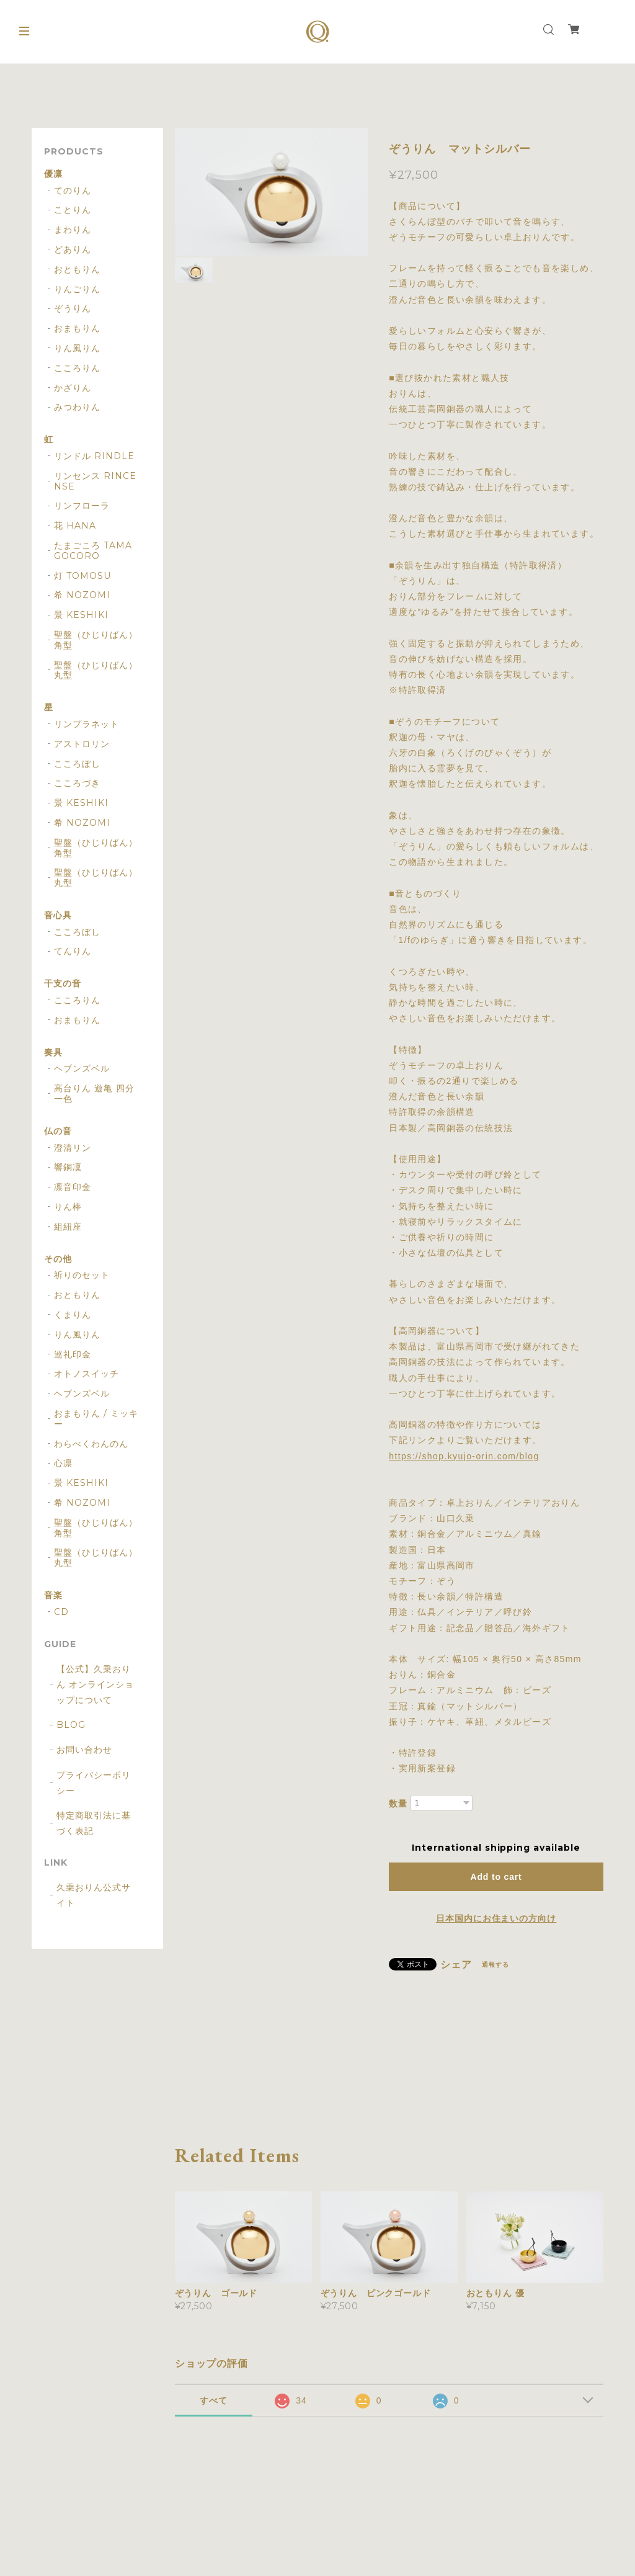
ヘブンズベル (82, 1068)
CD (61, 1612)
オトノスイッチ (86, 1374)
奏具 (53, 1052)
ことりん (72, 210)
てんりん (72, 951)
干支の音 (62, 983)
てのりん (72, 191)
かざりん (72, 388)
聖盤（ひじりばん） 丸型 (96, 670)
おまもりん (77, 328)
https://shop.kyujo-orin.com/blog (464, 1456)
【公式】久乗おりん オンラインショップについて (95, 1684)
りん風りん (77, 348)
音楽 (53, 1595)
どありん (72, 249)
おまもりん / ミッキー (96, 1418)
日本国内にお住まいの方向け (496, 1918)
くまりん (72, 1315)
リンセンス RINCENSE (95, 481)
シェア (456, 1965)
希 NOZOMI (82, 595)
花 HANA (75, 526)
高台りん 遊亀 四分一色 (94, 1093)
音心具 (58, 915)
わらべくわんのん (91, 1444)
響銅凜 (68, 1167)
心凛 (63, 1463)
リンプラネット (86, 724)
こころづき (77, 783)
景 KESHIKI (81, 615)
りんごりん (77, 289)
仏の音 (58, 1131)
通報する (495, 1965)
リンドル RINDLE (94, 456)
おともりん (77, 269)
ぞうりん (72, 308)
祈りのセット (82, 1275)
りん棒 (68, 1207)
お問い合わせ (84, 1749)
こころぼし (77, 764)
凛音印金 (72, 1187)
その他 (58, 1259)
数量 (398, 1804)
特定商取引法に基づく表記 (93, 1823)
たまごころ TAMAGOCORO (93, 550)
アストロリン (82, 744)
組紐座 (68, 1227)
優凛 (53, 174)
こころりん (77, 368)
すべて (214, 2400)
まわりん (72, 230)
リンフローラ (82, 506)
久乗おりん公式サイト (93, 1895)
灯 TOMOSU (82, 576)
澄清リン (72, 1148)
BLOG (71, 1724)
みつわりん (77, 407)
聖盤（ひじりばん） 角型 (96, 640)
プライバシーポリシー (93, 1782)
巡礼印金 (72, 1354)
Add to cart (496, 1877)
